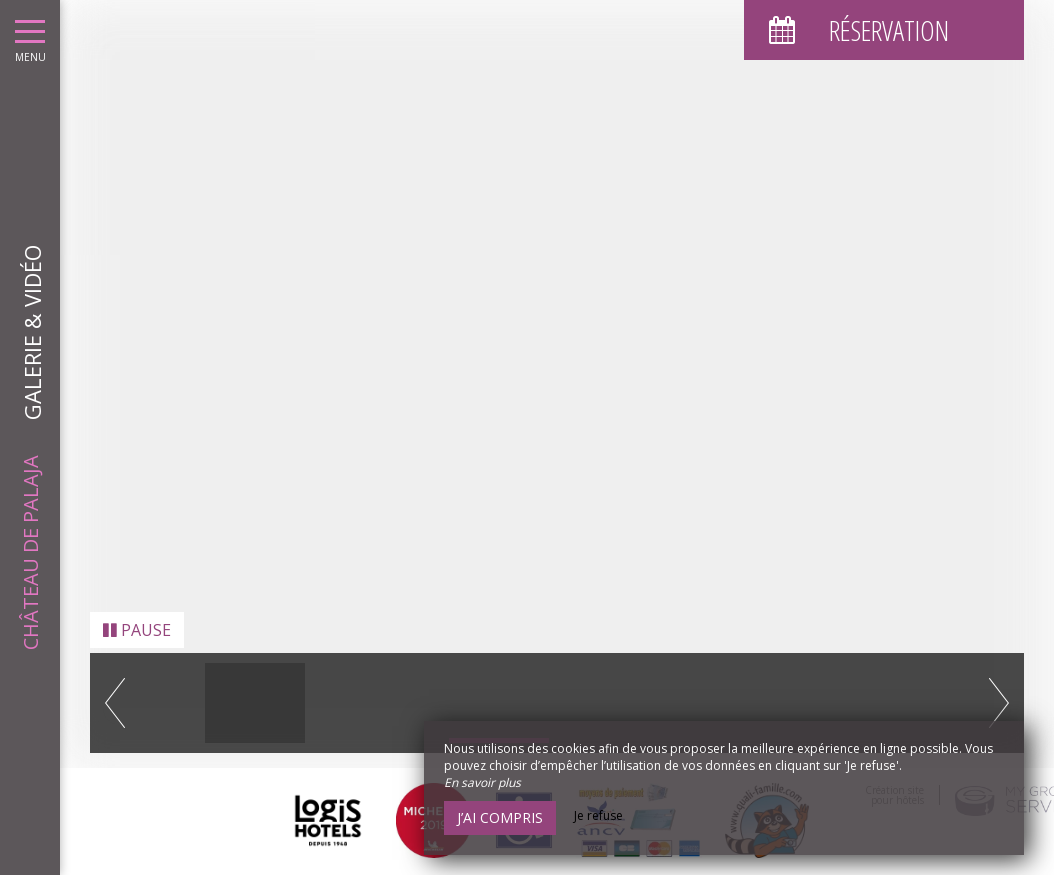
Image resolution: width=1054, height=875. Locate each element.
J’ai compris (500, 817)
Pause (137, 618)
